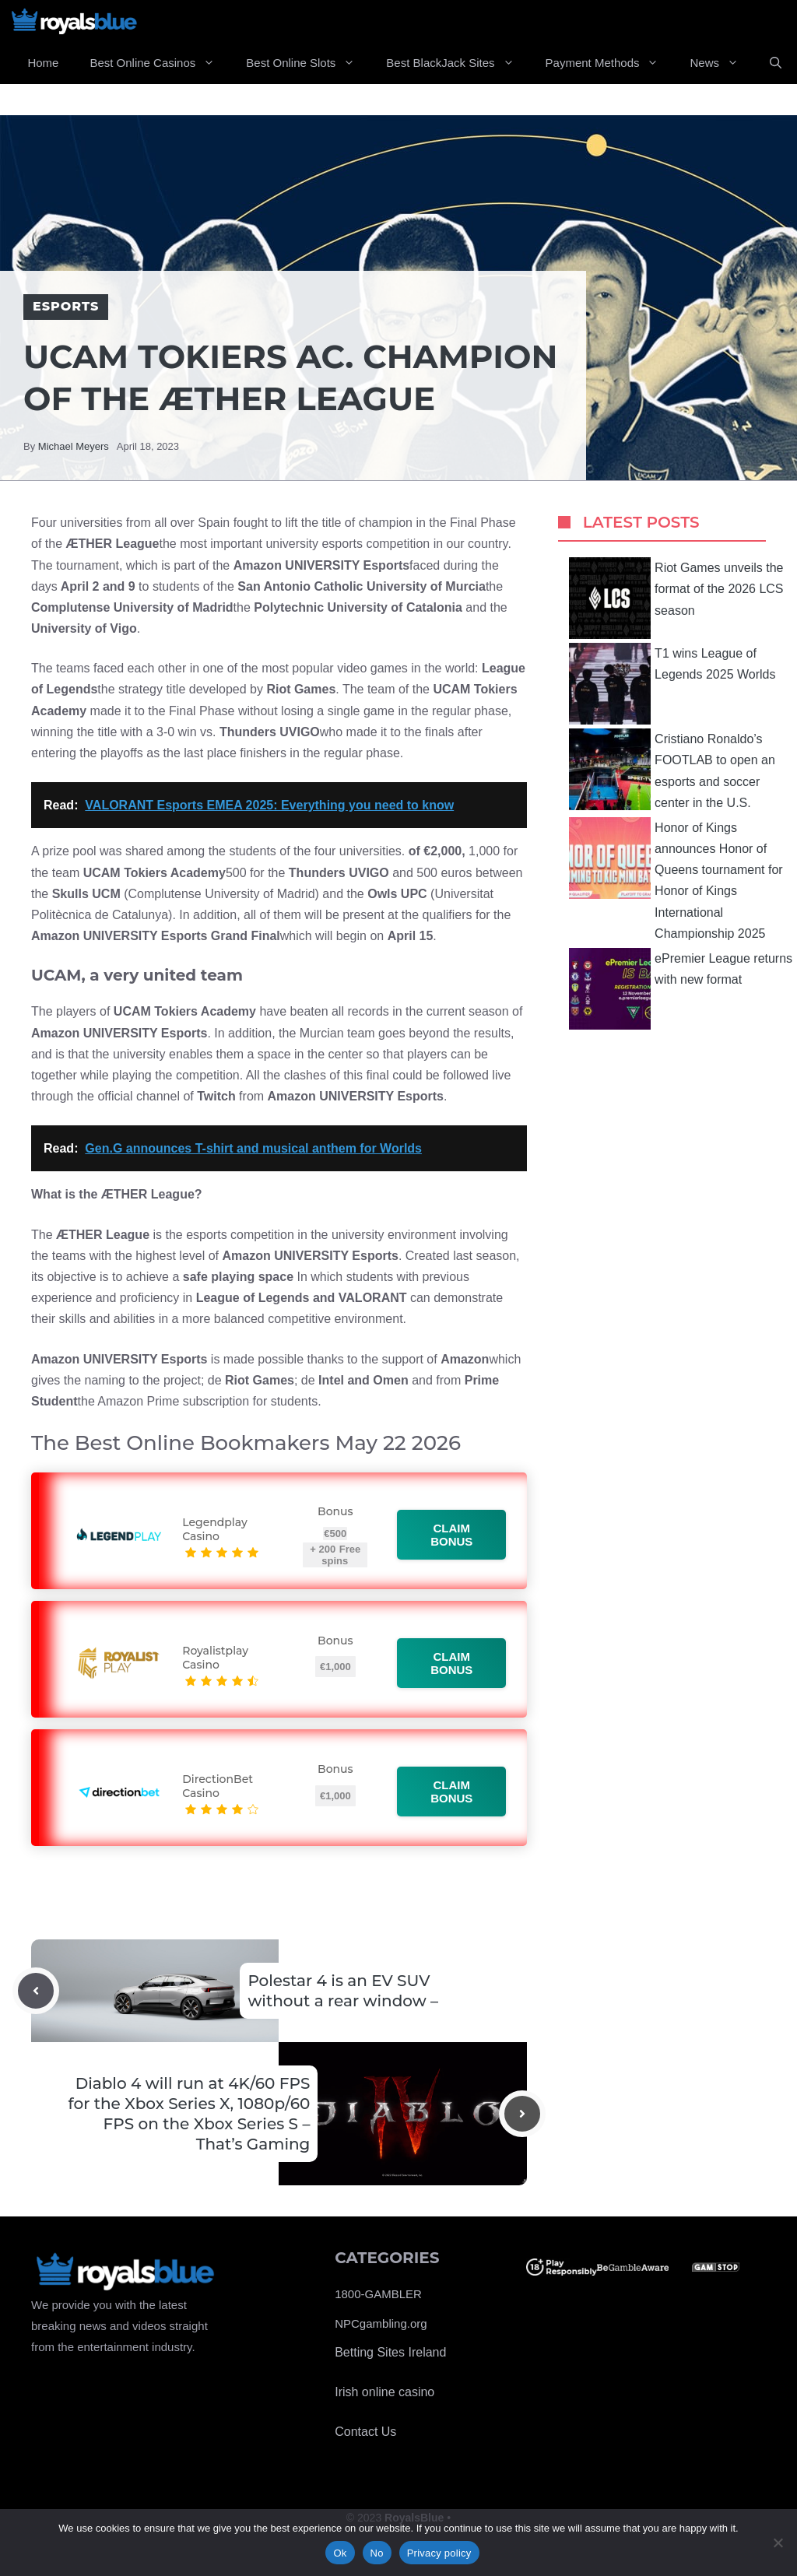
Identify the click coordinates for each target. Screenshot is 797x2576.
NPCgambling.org (381, 2323)
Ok (339, 2553)
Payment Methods (610, 63)
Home (42, 62)
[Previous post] (35, 1990)
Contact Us (365, 2431)
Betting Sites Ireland (390, 2352)
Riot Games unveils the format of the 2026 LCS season (676, 598)
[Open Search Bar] (775, 63)
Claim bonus (451, 1534)
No (377, 2553)
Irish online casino (384, 2392)
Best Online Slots (308, 63)
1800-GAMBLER (378, 2294)
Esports (66, 306)
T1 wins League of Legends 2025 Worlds (672, 684)
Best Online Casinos (160, 63)
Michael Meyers (73, 446)
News (722, 63)
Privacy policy (439, 2553)
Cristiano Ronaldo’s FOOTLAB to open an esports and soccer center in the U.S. (672, 769)
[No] (777, 2542)
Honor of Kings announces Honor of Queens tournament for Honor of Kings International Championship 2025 (676, 878)
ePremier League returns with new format (680, 989)
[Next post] (522, 2113)
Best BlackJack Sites (457, 63)
